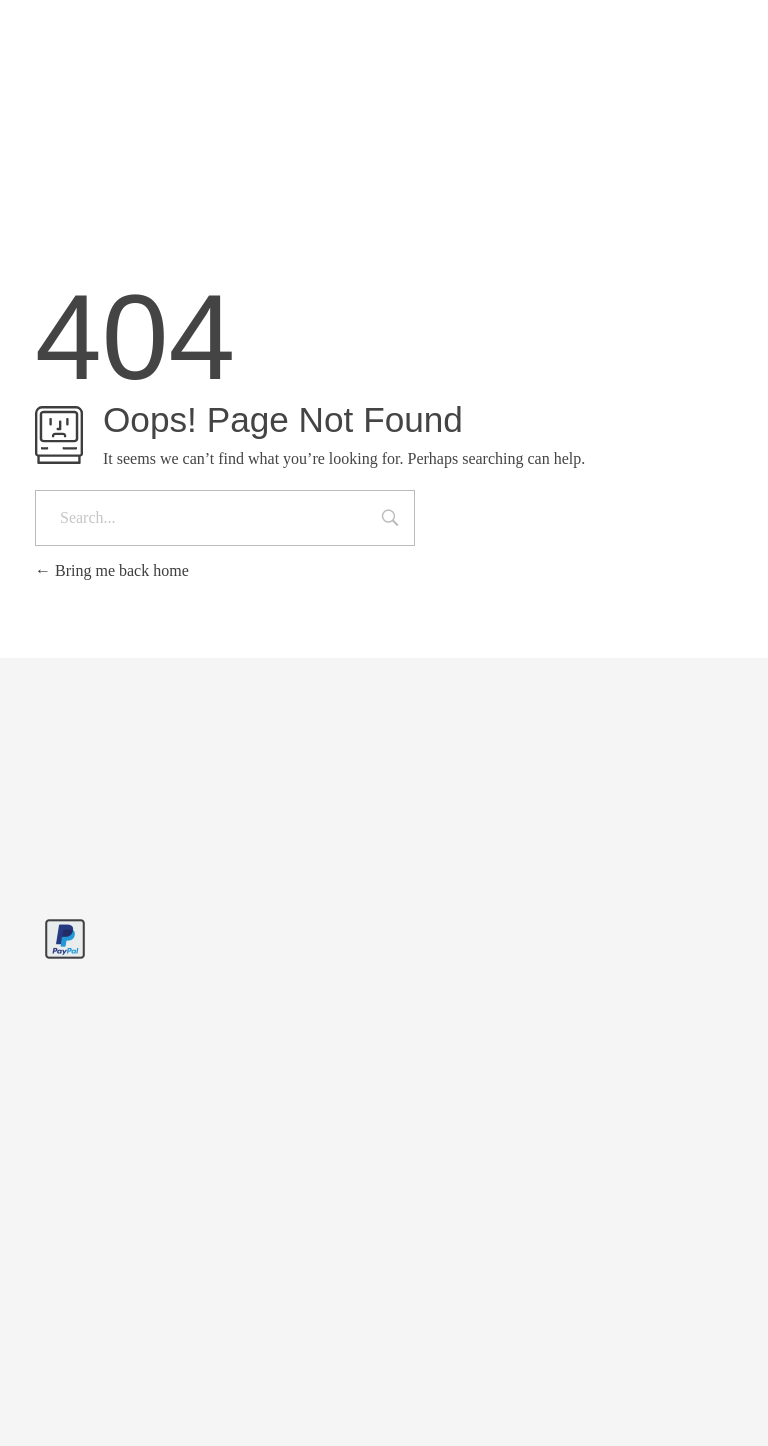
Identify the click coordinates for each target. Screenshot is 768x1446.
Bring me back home (112, 570)
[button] (44, 1402)
